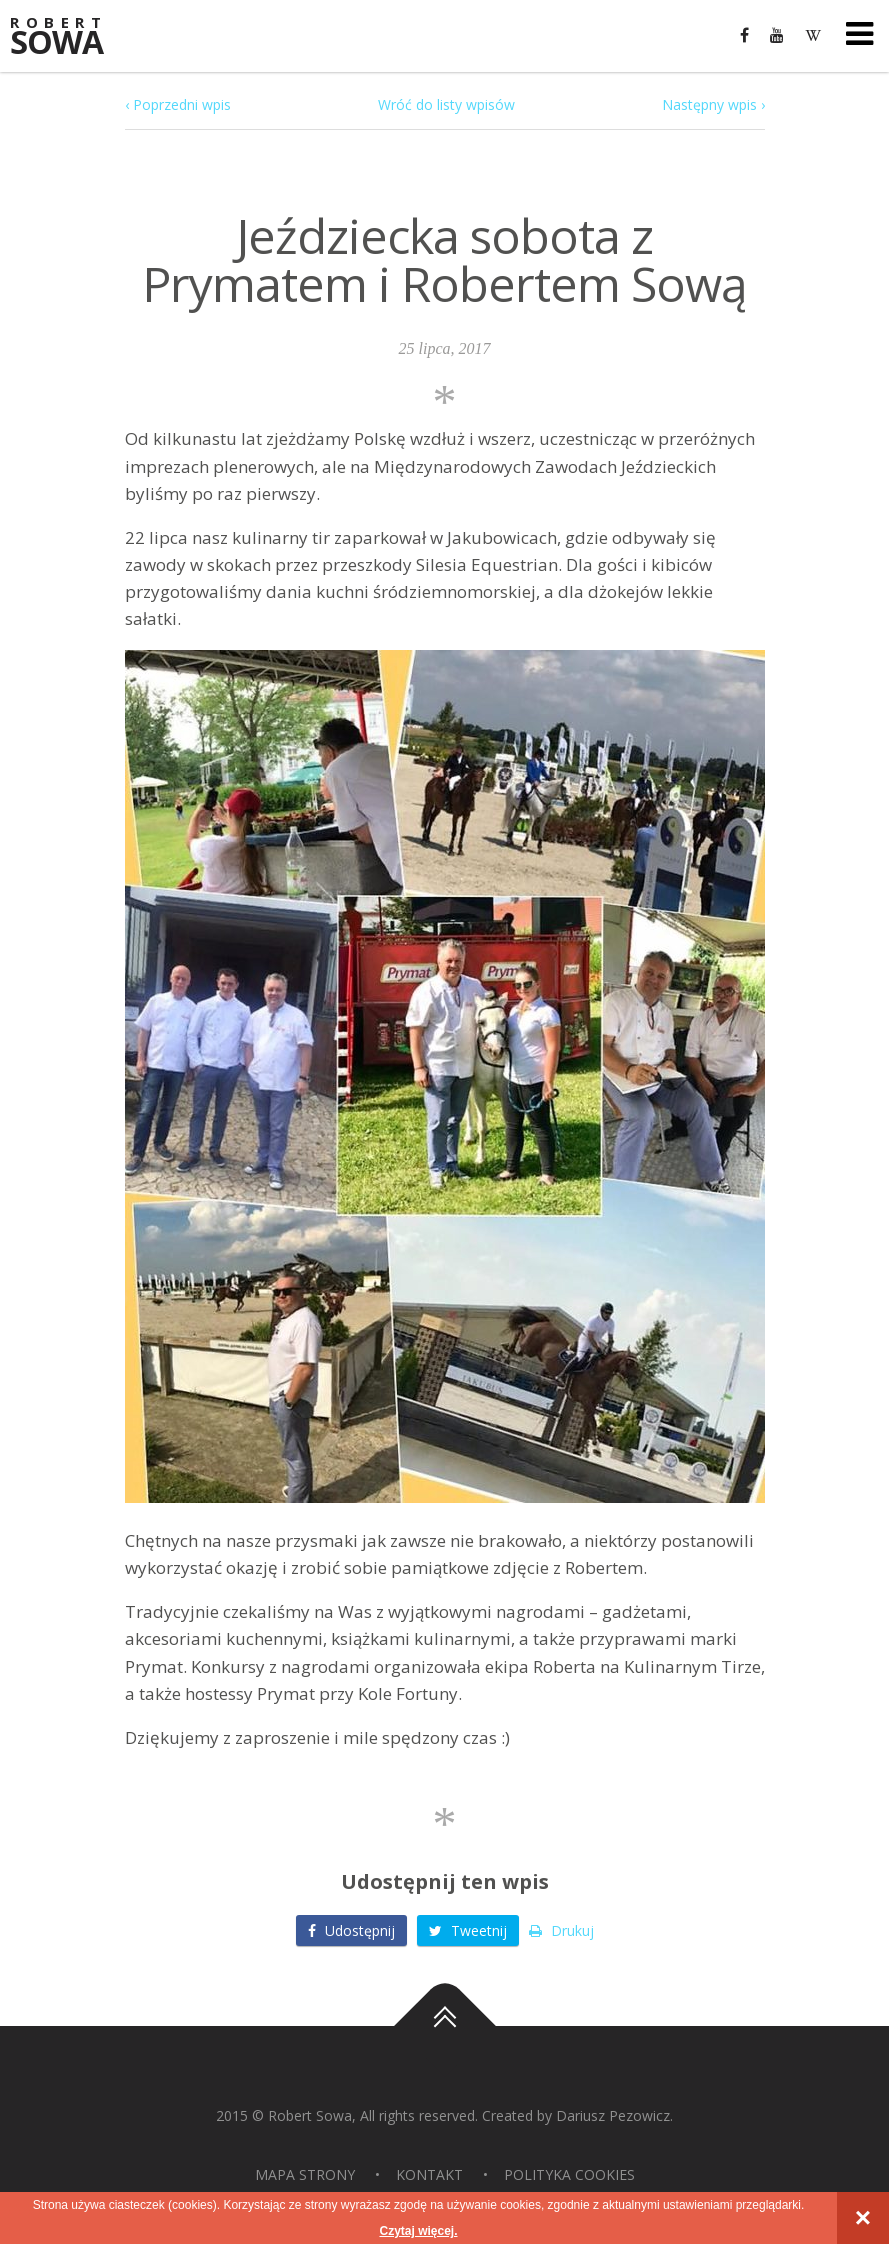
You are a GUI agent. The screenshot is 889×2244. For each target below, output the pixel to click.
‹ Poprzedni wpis (178, 104)
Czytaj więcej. (418, 2231)
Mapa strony (305, 2174)
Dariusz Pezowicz (613, 2115)
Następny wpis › (713, 104)
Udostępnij (351, 1930)
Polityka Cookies (569, 2174)
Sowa (70, 37)
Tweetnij (468, 1930)
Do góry (445, 2026)
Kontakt (429, 2174)
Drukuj (561, 1930)
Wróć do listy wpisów (446, 104)
